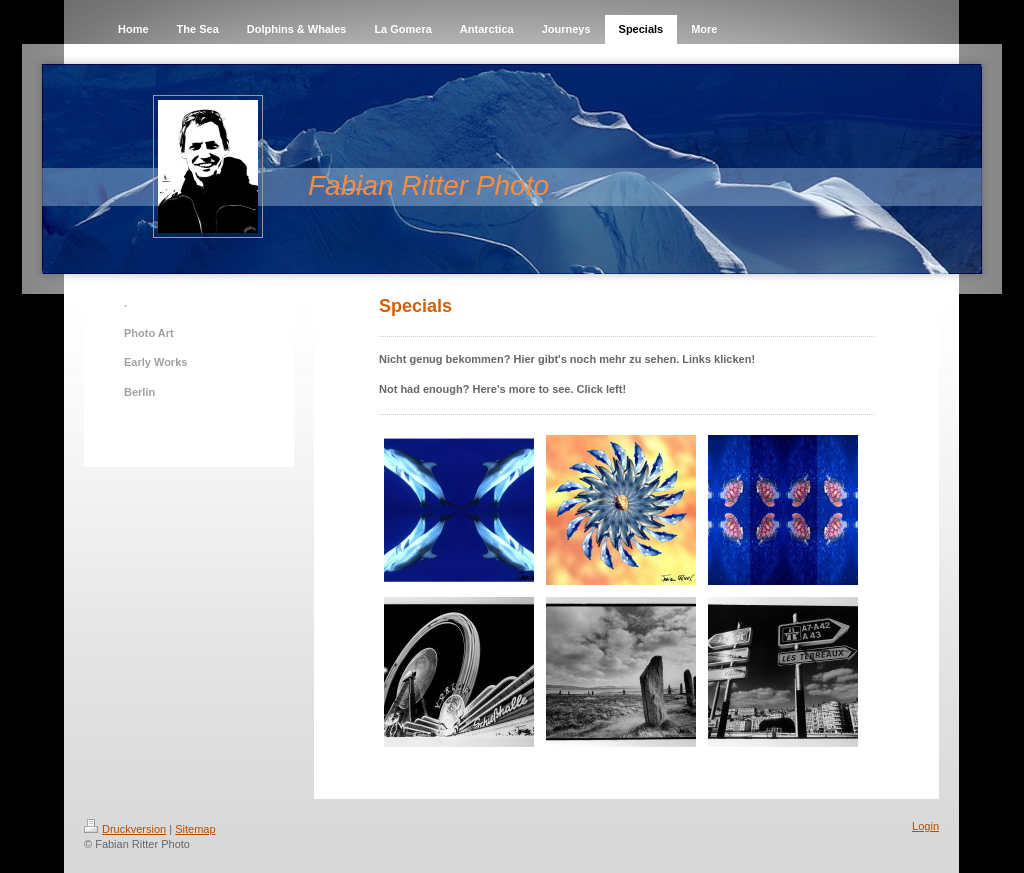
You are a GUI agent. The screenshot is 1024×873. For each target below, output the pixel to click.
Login (925, 826)
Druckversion (125, 829)
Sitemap (195, 829)
